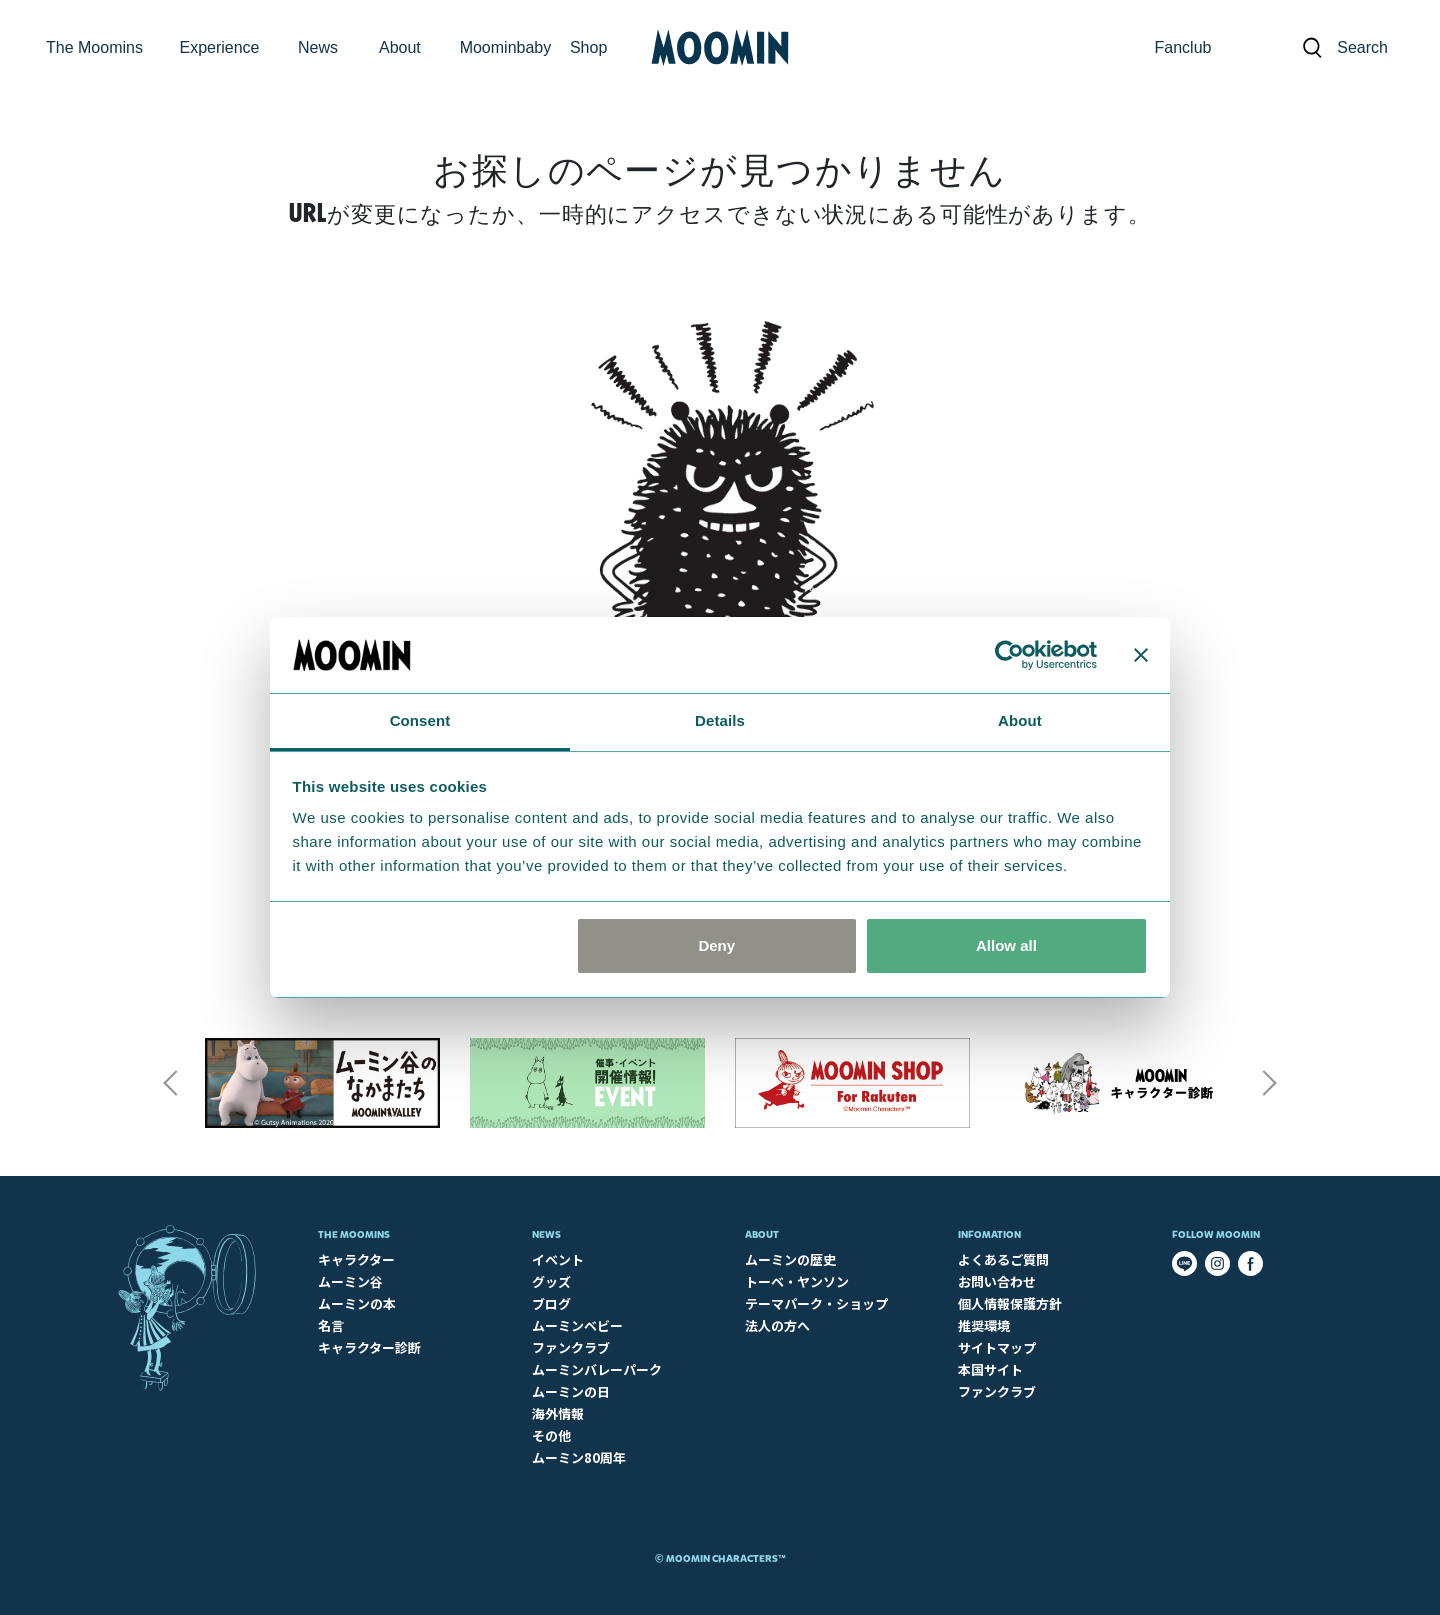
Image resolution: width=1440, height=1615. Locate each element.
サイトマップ (997, 1347)
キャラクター (356, 1259)
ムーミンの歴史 (790, 1259)
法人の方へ (777, 1325)
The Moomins (354, 1234)
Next (1270, 1083)
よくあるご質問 (1003, 1259)
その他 (551, 1435)
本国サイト (990, 1369)
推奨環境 (984, 1325)
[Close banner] (1141, 655)
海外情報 (558, 1413)
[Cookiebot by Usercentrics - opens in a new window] (1009, 655)
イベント (558, 1259)
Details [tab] (720, 720)
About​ (762, 1234)
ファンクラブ (571, 1347)
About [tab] (1020, 720)
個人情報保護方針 (1010, 1303)
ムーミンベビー (577, 1325)
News (546, 1234)
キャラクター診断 (369, 1347)
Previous (170, 1083)
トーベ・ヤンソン (797, 1281)
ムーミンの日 (571, 1391)
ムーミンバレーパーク (597, 1369)
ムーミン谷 (350, 1281)
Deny (716, 945)
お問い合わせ (997, 1281)
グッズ (551, 1281)
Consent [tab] (420, 720)
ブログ (551, 1303)
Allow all (1006, 945)
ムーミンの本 (357, 1303)
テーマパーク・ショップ (816, 1303)
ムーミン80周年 (579, 1457)
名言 (331, 1325)
